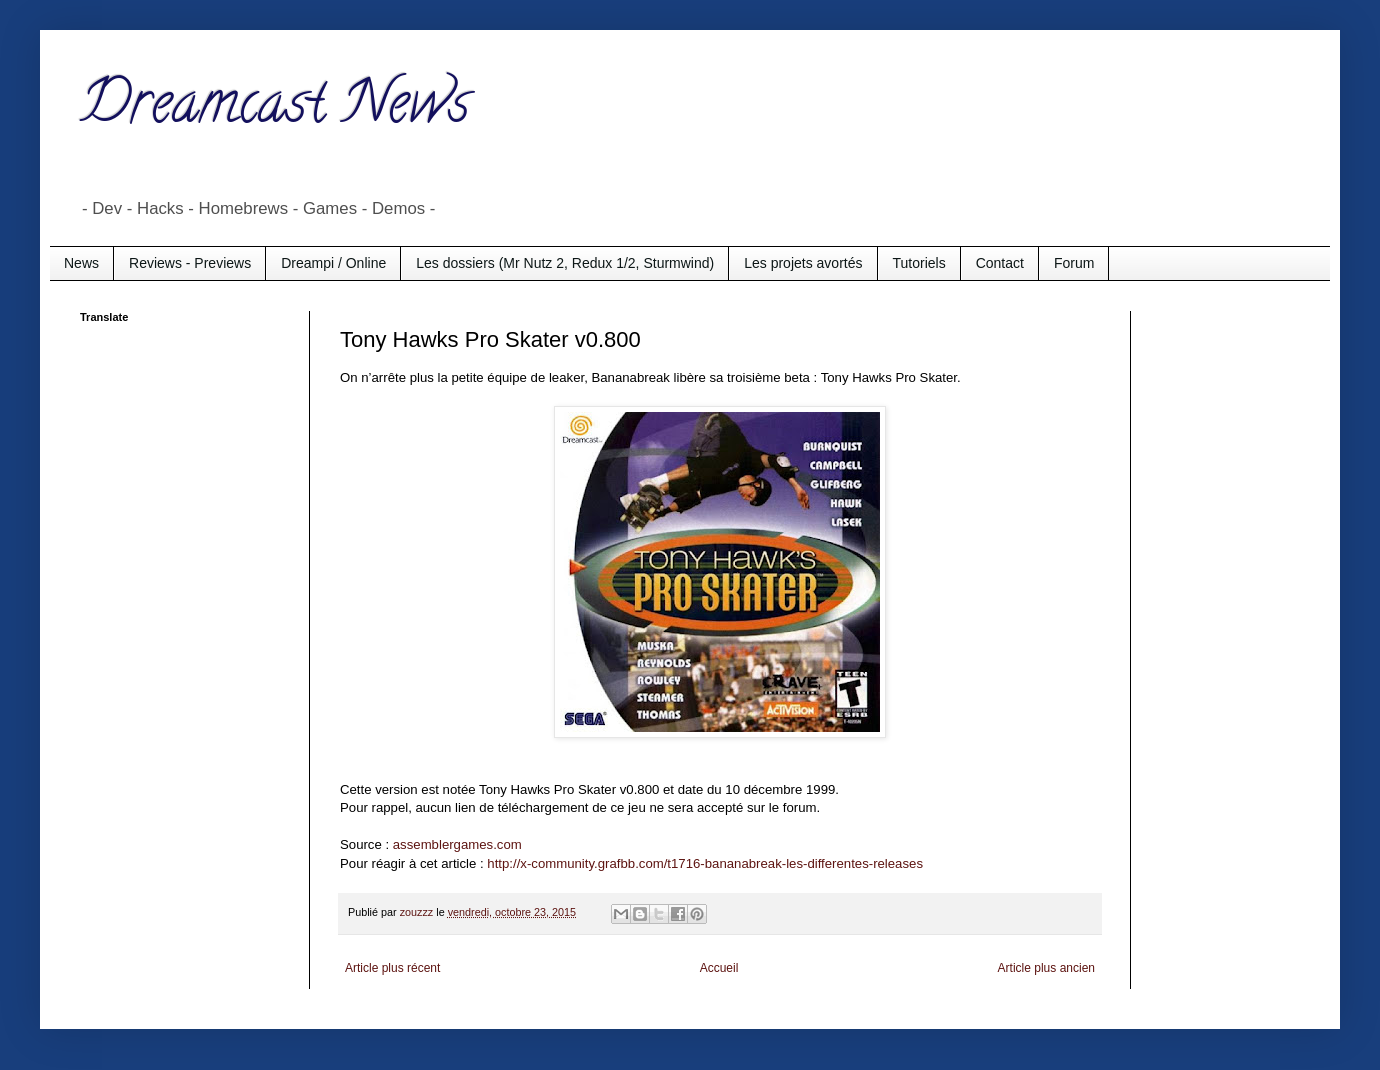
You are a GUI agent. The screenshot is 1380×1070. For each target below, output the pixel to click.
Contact (1000, 263)
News (81, 263)
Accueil (719, 968)
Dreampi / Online (333, 263)
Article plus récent (392, 968)
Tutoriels (919, 263)
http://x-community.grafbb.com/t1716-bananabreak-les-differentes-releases (705, 863)
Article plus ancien (1046, 968)
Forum (1074, 263)
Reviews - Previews (190, 263)
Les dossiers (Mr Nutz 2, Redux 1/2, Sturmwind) (565, 263)
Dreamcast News (275, 109)
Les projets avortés (803, 263)
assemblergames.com (457, 844)
